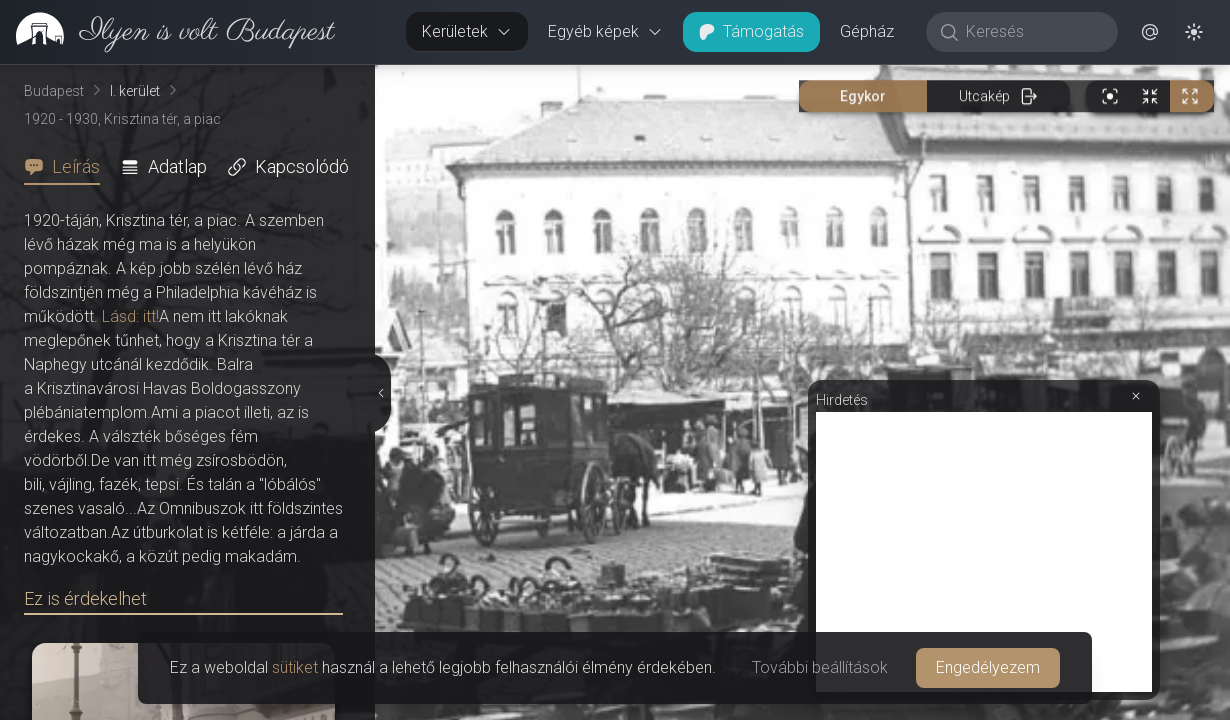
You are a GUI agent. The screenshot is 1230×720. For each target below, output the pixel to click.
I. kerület (135, 91)
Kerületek (467, 31)
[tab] (68, 167)
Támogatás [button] (751, 31)
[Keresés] (1032, 32)
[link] (167, 32)
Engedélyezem (988, 667)
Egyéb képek (605, 31)
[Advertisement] (984, 552)
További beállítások (820, 667)
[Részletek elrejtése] (381, 393)
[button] (1150, 32)
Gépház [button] (867, 31)
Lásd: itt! (130, 316)
